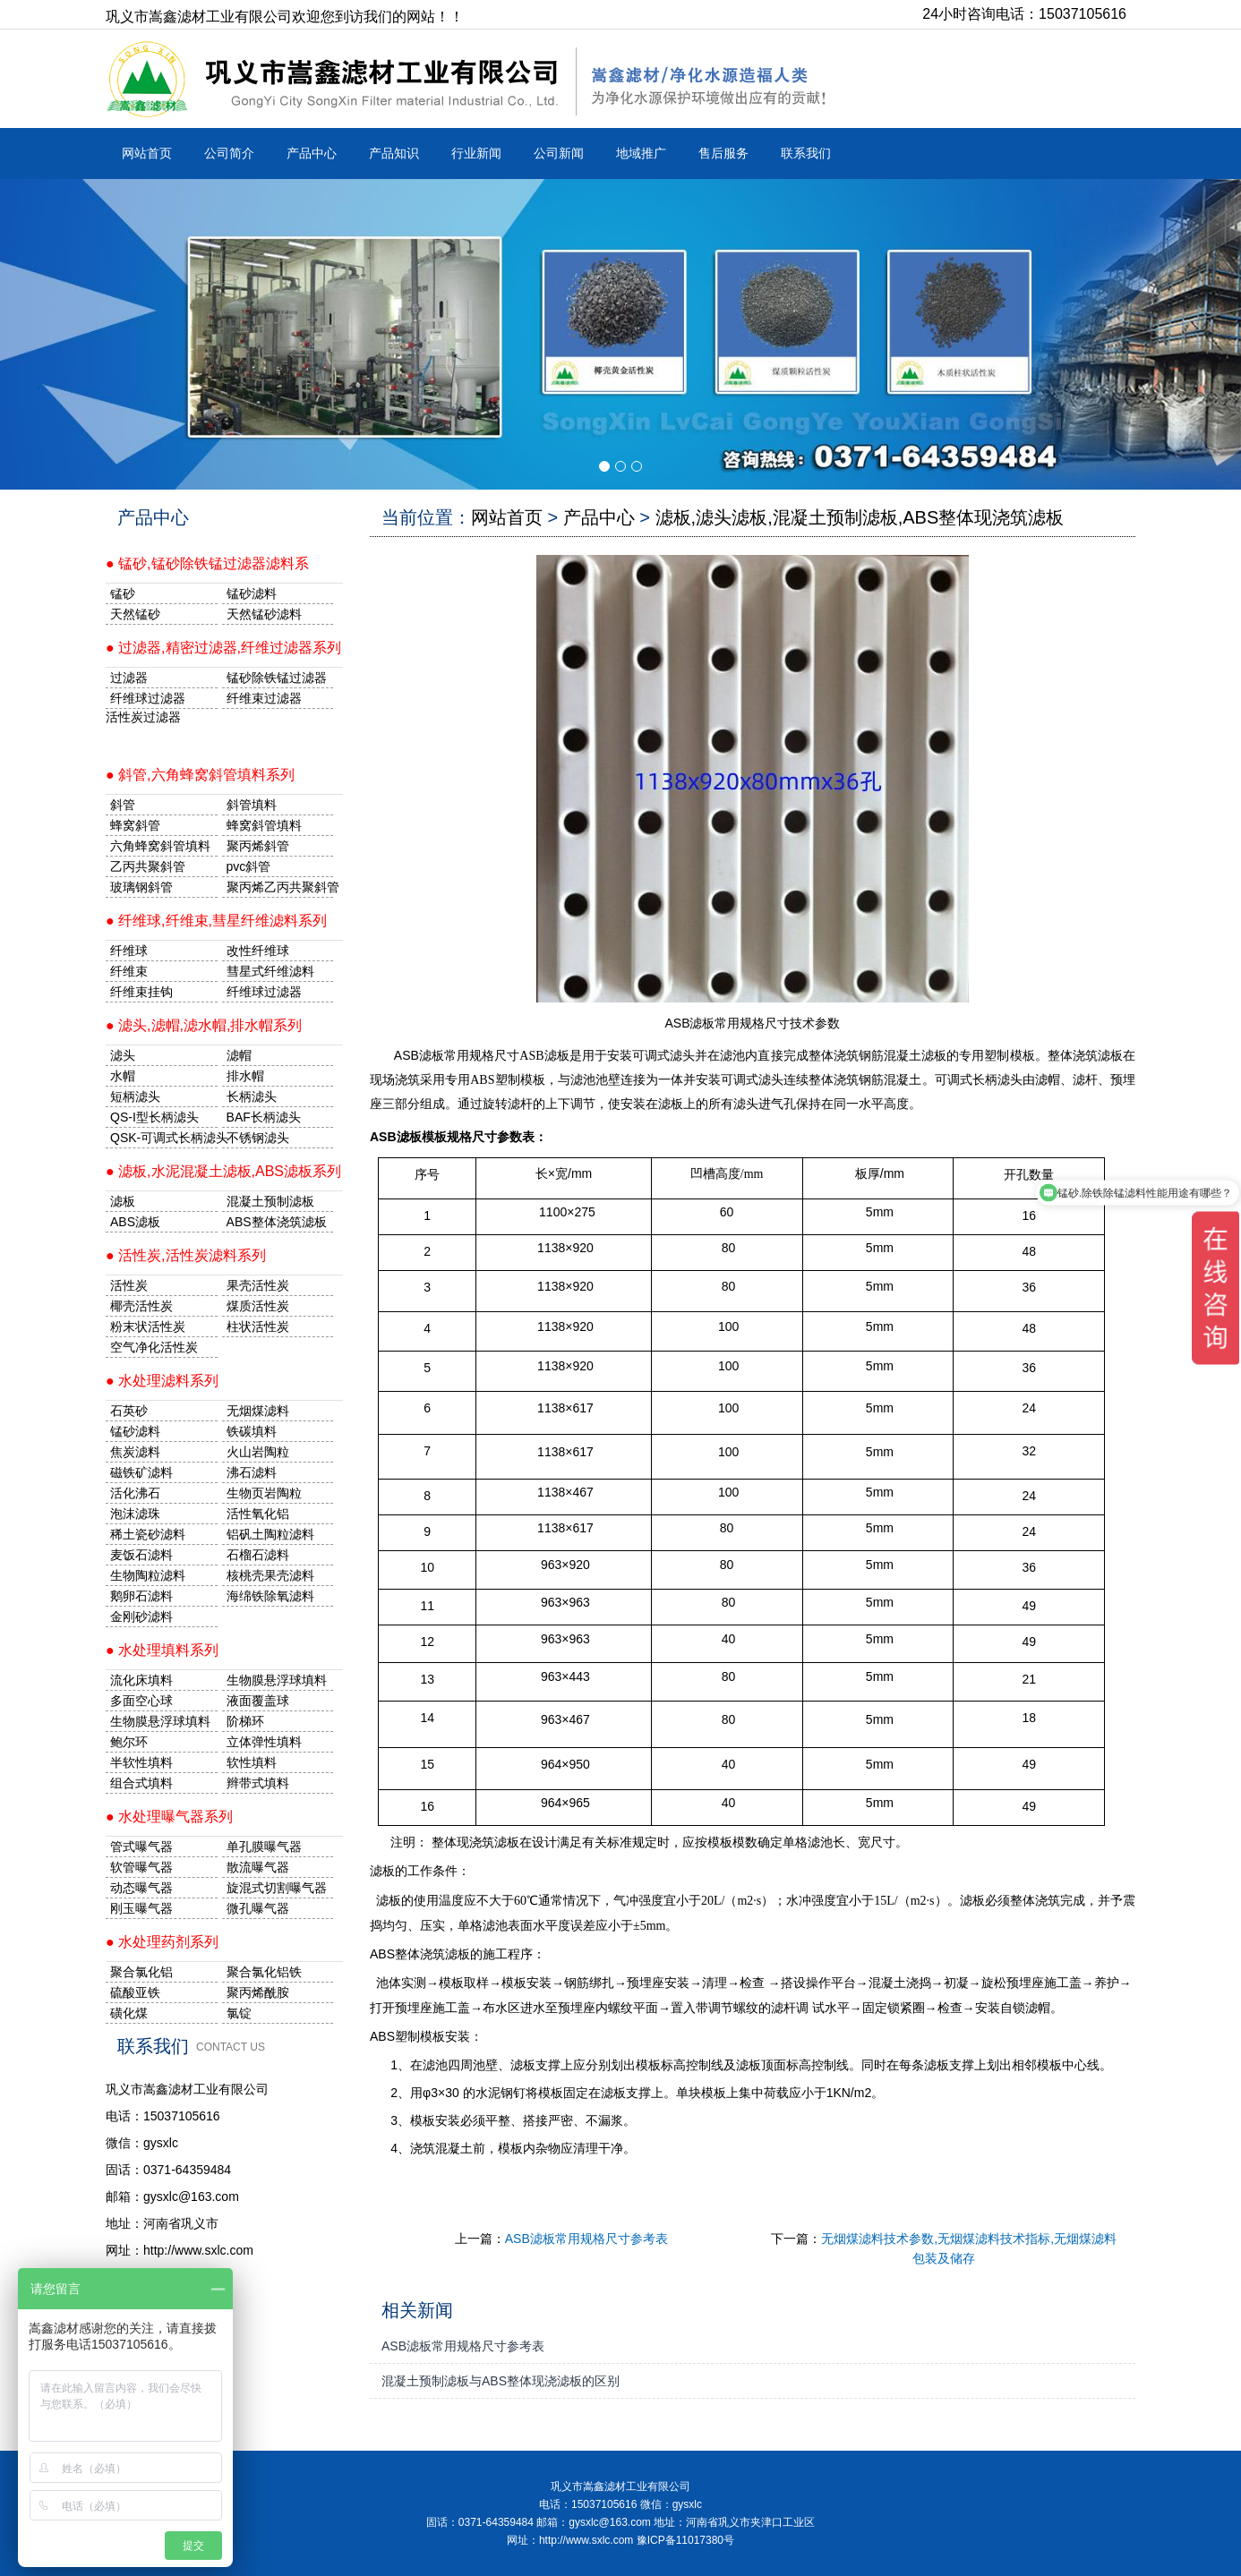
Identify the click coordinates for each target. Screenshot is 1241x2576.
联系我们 (806, 153)
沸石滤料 (252, 1472)
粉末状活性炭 (147, 1326)
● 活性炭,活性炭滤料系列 (186, 1255)
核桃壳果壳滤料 (270, 1575)
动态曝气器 (141, 1888)
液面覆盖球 (258, 1700)
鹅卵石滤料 (141, 1596)
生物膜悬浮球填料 (277, 1680)
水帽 (122, 1076)
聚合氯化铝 (141, 1972)
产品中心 (312, 153)
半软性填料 (141, 1762)
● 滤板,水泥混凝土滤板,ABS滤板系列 (223, 1171)
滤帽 (239, 1055)
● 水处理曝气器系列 (169, 1816)
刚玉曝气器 (141, 1908)
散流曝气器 (258, 1867)
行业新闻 (476, 153)
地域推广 (641, 153)
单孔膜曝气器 (264, 1846)
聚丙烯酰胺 (258, 1992)
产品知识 (394, 153)
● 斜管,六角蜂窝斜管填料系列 (200, 774)
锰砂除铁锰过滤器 (277, 677)
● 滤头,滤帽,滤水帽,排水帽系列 (204, 1025)
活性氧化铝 (258, 1513)
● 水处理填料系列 (162, 1650)
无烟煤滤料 (258, 1410)
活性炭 (129, 1285)
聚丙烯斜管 (258, 846)
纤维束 (129, 971)
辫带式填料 (258, 1783)
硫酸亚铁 (135, 1992)
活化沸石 (135, 1493)
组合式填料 (141, 1783)
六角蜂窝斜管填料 (160, 846)
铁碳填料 (252, 1431)
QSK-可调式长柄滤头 (164, 1137)
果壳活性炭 (258, 1285)
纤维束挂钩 (141, 992)
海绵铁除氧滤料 (270, 1596)
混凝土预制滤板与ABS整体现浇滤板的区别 (500, 2381)
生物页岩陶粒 (264, 1493)
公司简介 (229, 153)
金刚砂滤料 (141, 1616)
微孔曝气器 (258, 1908)
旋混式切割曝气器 (277, 1888)
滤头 (122, 1055)
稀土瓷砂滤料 (147, 1534)
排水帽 (245, 1076)
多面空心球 (141, 1700)
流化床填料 (141, 1680)
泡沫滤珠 (135, 1513)
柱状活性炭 (258, 1326)
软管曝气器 (141, 1867)
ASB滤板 (419, 1055)
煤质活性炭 (258, 1306)
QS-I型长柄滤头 (154, 1117)
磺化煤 (129, 2013)
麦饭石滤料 (141, 1555)
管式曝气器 (141, 1846)
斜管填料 (252, 805)
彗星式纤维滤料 (270, 971)
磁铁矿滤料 (141, 1472)
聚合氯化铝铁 (264, 1972)
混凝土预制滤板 (270, 1201)
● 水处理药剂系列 (162, 1941)
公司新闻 (559, 153)
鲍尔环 (129, 1742)
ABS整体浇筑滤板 (277, 1222)
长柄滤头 (252, 1096)
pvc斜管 (249, 866)
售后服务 (723, 153)
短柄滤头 (135, 1096)
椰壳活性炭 (141, 1306)
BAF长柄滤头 (264, 1117)
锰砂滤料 (135, 1431)
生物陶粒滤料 (147, 1575)
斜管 (122, 805)
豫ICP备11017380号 (685, 2540)
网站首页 (147, 153)
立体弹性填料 (264, 1742)
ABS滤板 (135, 1222)
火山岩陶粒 (258, 1452)
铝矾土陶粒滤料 (270, 1534)
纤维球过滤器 (147, 698)
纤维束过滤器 (264, 698)
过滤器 (129, 677)
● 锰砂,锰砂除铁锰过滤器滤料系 (207, 563)
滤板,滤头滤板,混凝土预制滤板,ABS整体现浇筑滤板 (860, 517)
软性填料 (252, 1762)
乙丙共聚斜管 (147, 866)
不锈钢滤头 (258, 1137)
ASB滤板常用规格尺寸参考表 (586, 2238)
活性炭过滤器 (143, 717)
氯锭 (239, 2013)
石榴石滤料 (258, 1555)
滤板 (122, 1201)
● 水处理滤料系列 (162, 1380)
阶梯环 (245, 1721)
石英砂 (129, 1410)
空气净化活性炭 (154, 1347)
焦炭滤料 (135, 1452)
